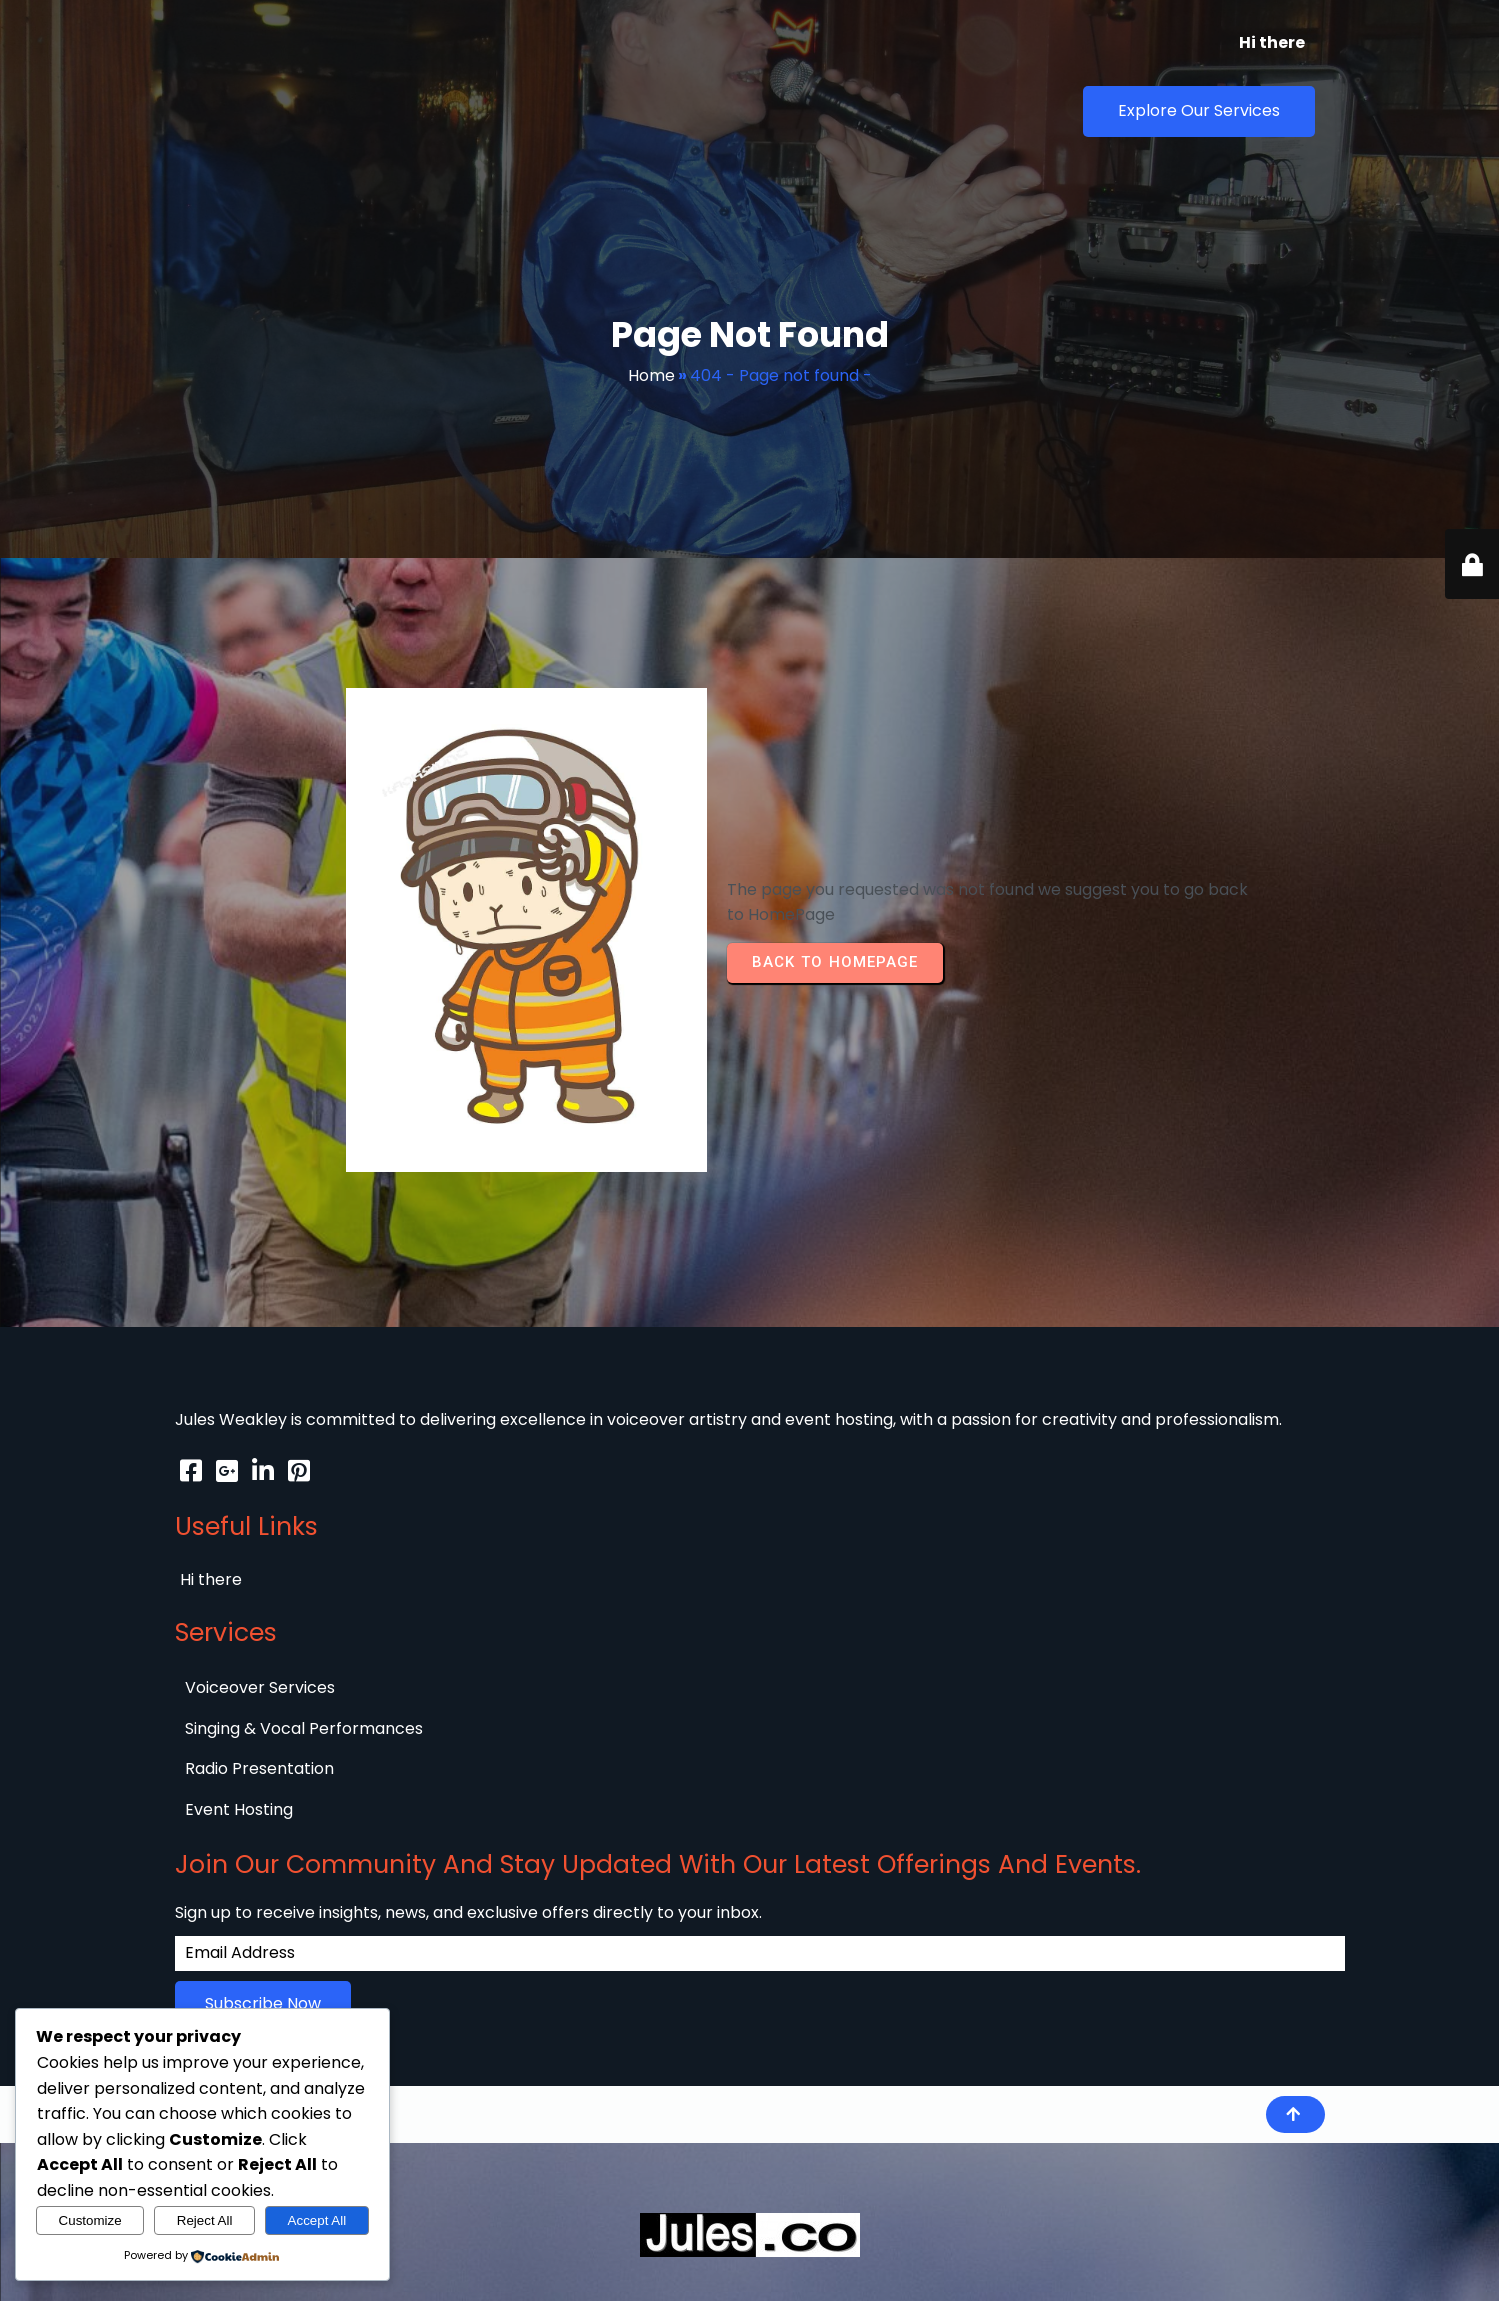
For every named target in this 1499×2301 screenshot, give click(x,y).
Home (651, 325)
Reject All (205, 2220)
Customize (90, 2220)
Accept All (317, 2220)
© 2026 (202, 1532)
